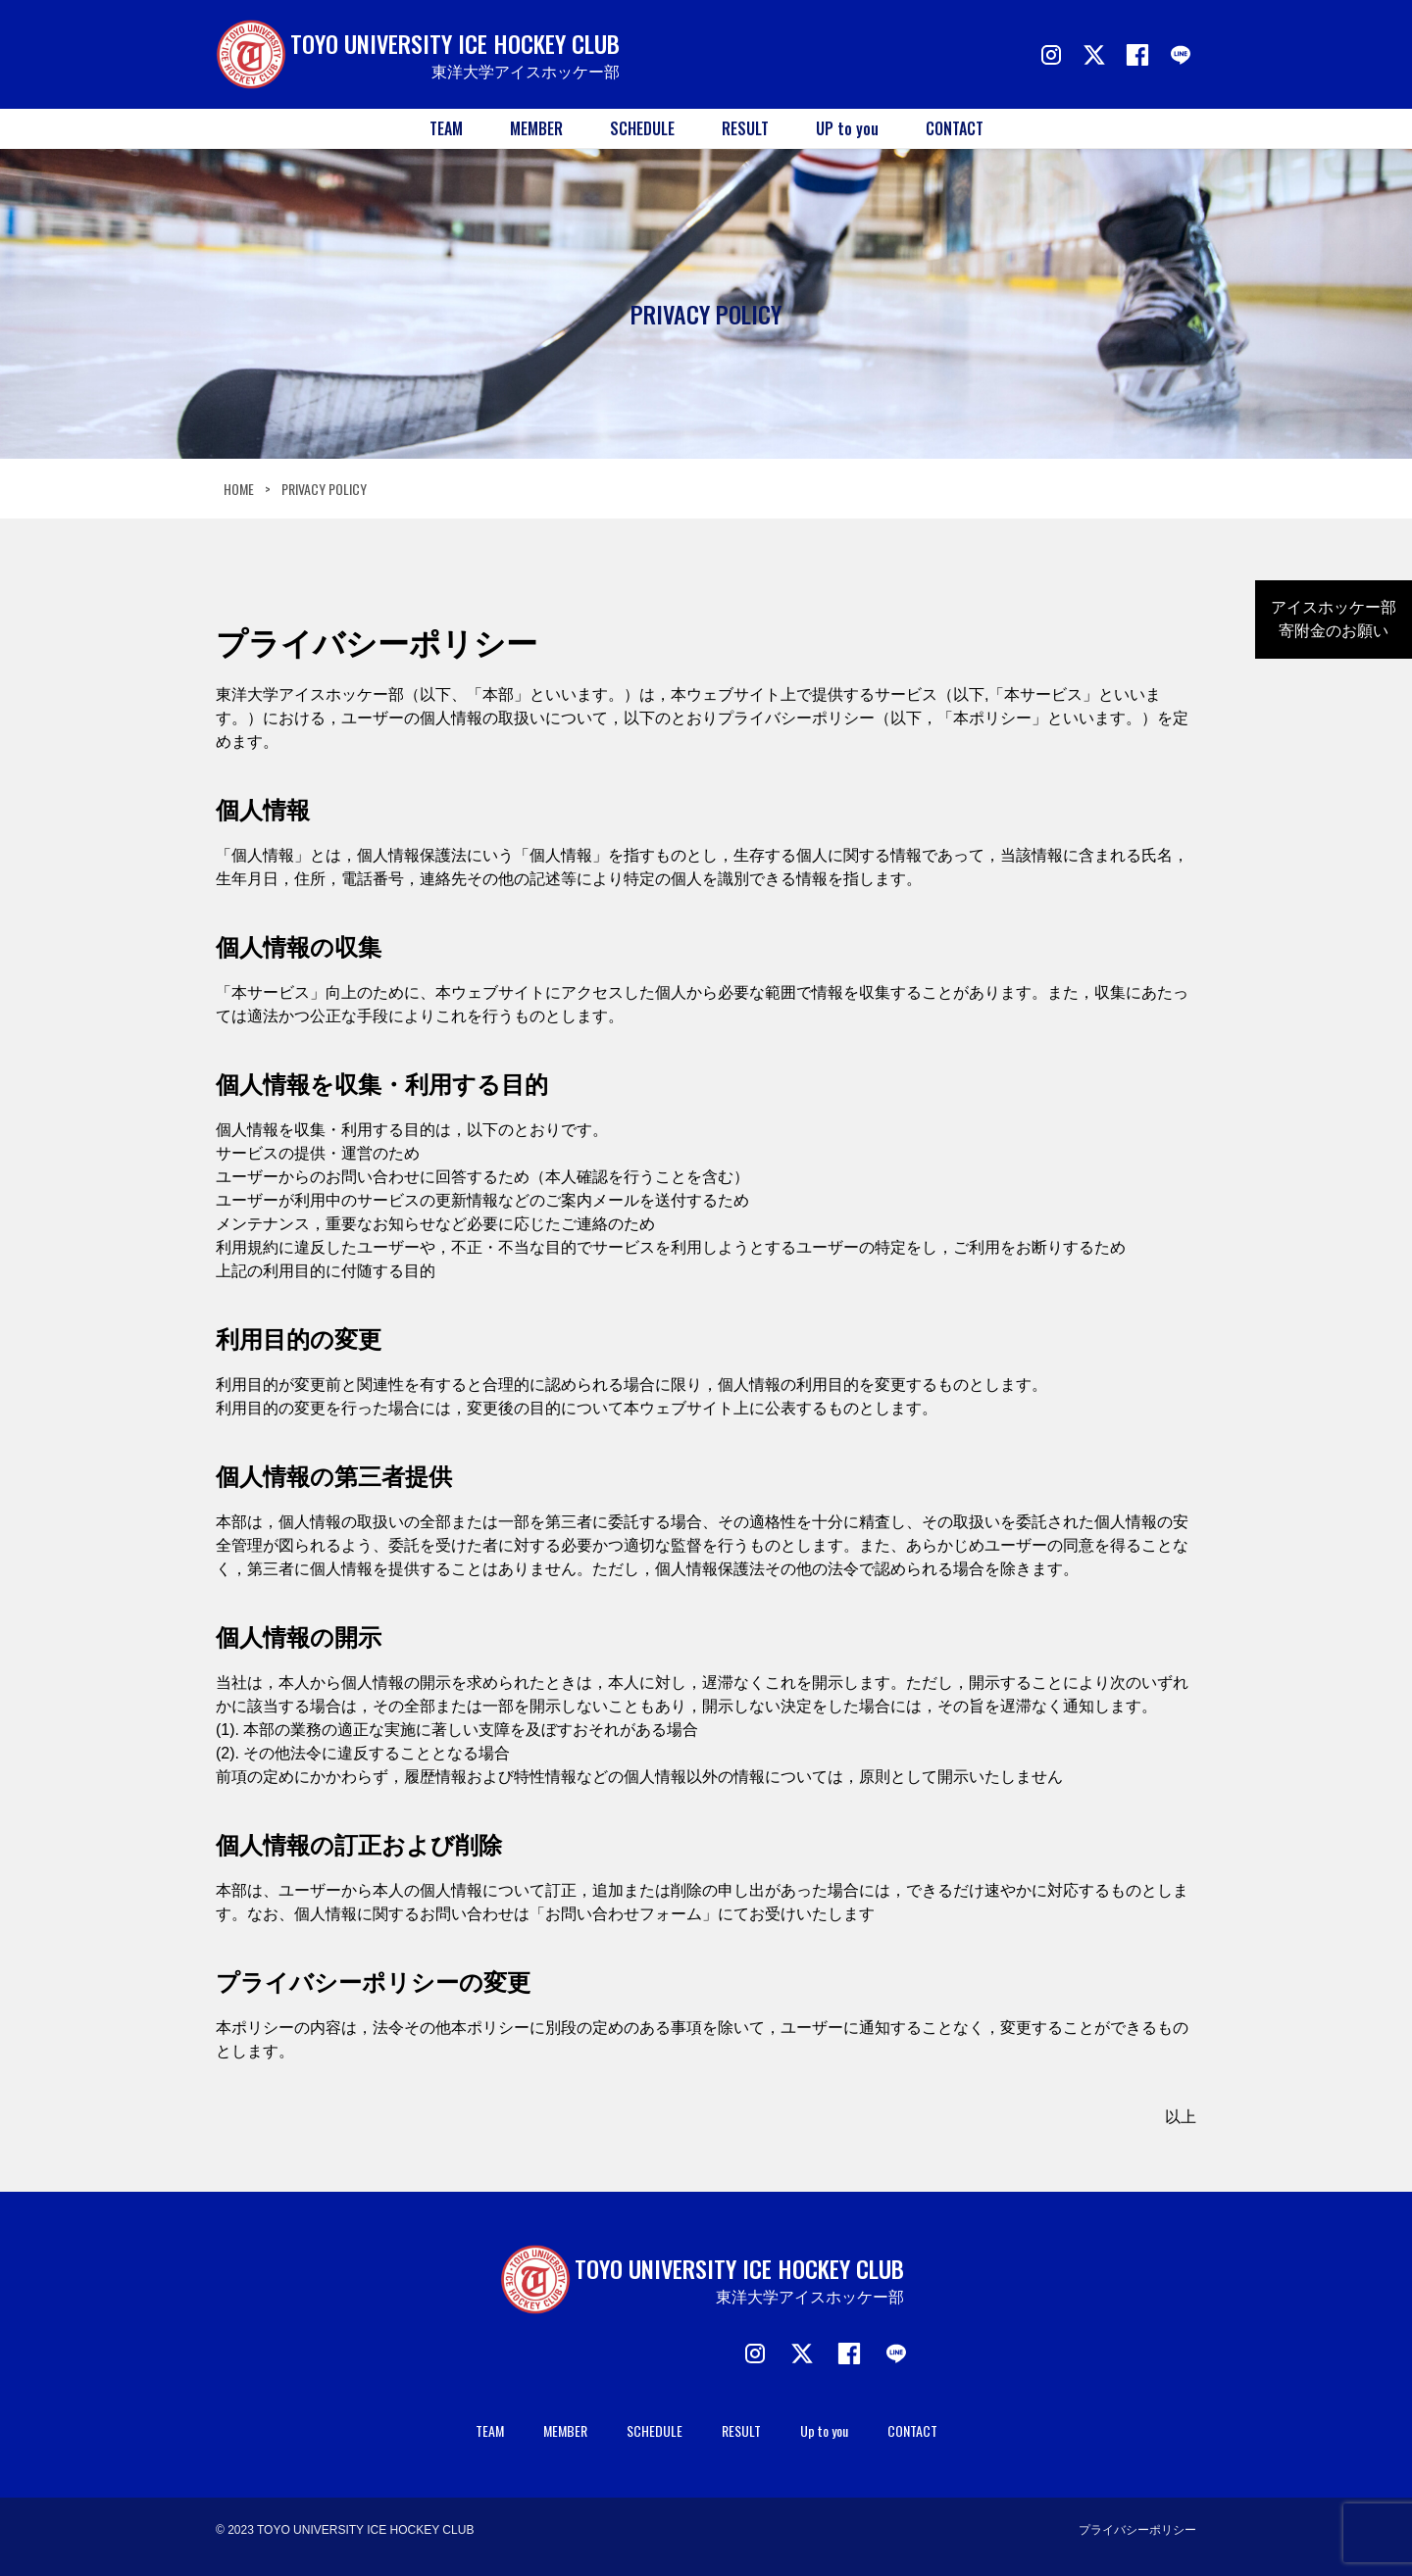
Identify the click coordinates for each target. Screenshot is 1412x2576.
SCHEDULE (642, 128)
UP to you (847, 128)
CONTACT (954, 128)
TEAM (446, 128)
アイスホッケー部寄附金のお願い (1333, 619)
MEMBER (536, 128)
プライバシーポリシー (1137, 2530)
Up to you (824, 2430)
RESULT (745, 128)
